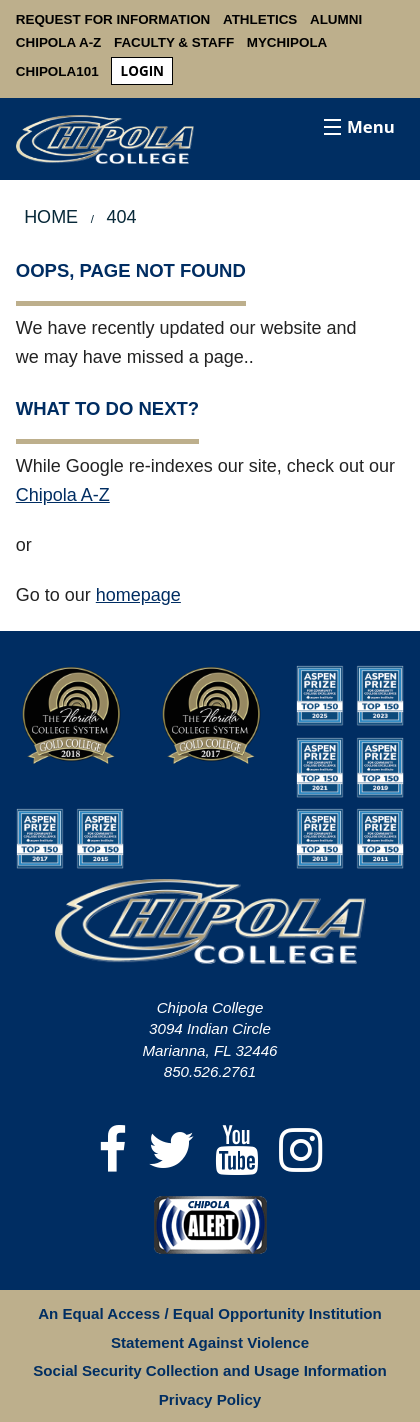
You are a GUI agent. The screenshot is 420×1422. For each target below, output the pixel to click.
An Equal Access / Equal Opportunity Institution (210, 1313)
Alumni (336, 19)
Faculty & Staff (174, 42)
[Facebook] (112, 1151)
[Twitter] (171, 1151)
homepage (138, 595)
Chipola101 (57, 71)
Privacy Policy (210, 1399)
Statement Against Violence (210, 1342)
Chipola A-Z (59, 42)
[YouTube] (237, 1151)
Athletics (260, 19)
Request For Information (113, 19)
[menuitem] (142, 71)
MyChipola (287, 42)
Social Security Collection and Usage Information (209, 1370)
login (142, 71)
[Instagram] (301, 1151)
